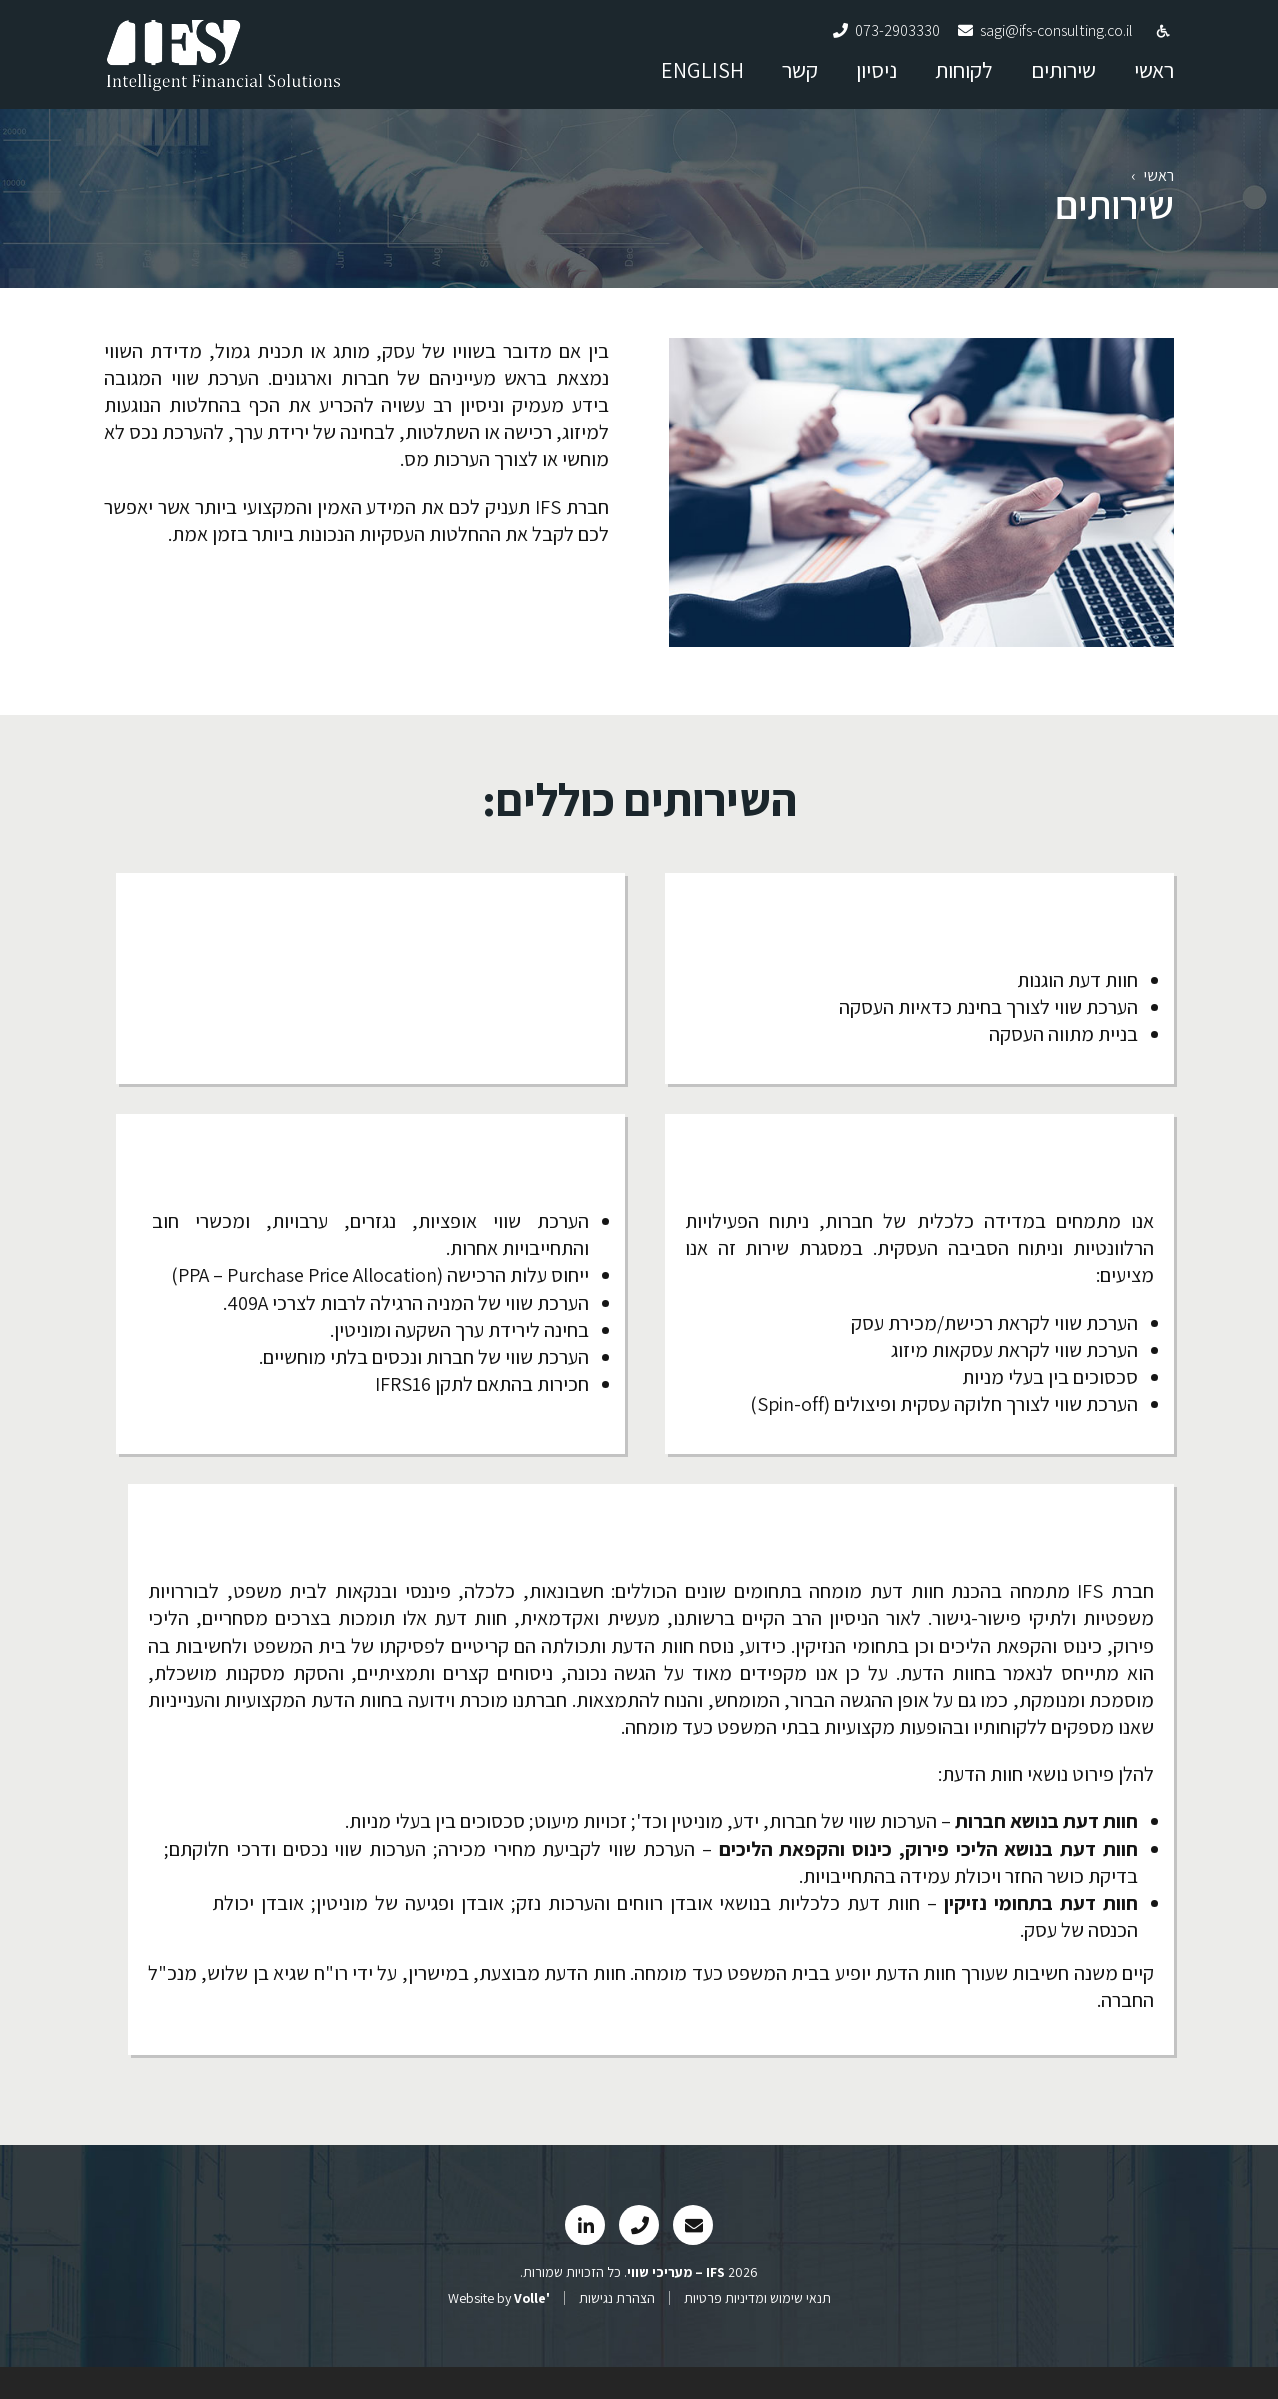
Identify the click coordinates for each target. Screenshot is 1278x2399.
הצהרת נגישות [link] (617, 2330)
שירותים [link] (1063, 79)
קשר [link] (800, 79)
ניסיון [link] (876, 79)
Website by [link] (499, 2330)
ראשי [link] (1154, 79)
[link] (224, 89)
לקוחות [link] (964, 79)
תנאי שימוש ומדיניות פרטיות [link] (757, 2330)
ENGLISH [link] (702, 79)
